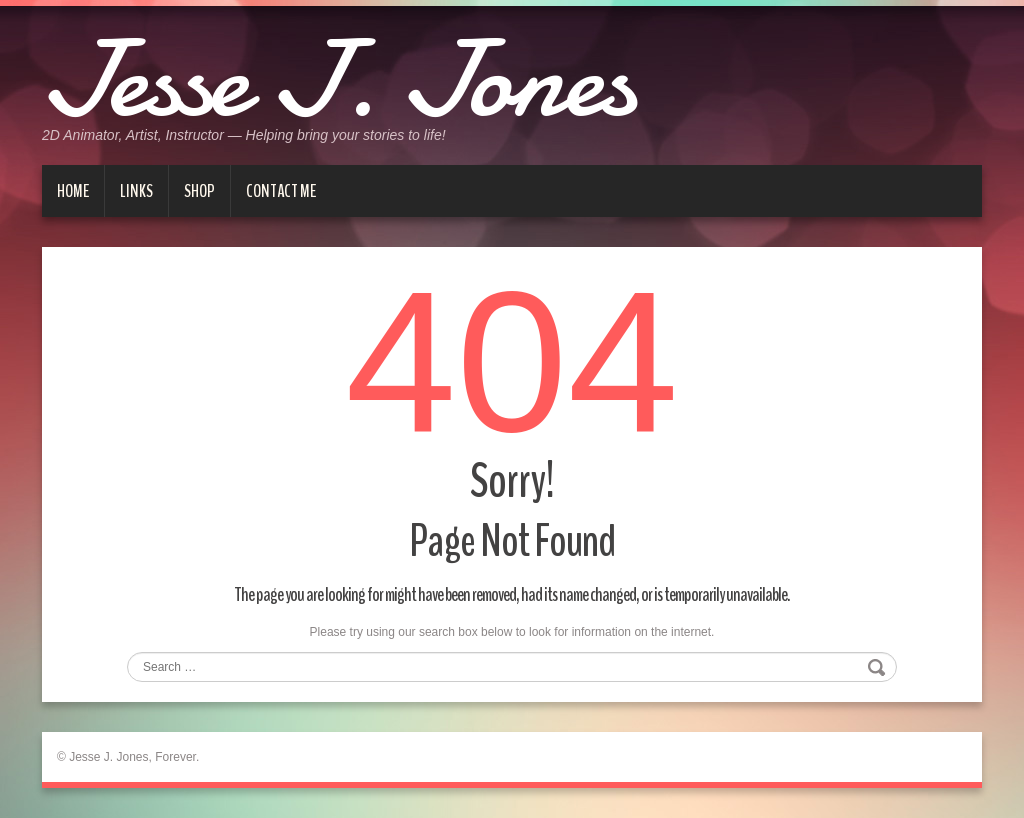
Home (73, 191)
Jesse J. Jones (338, 80)
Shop (199, 191)
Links (136, 191)
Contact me (281, 191)
